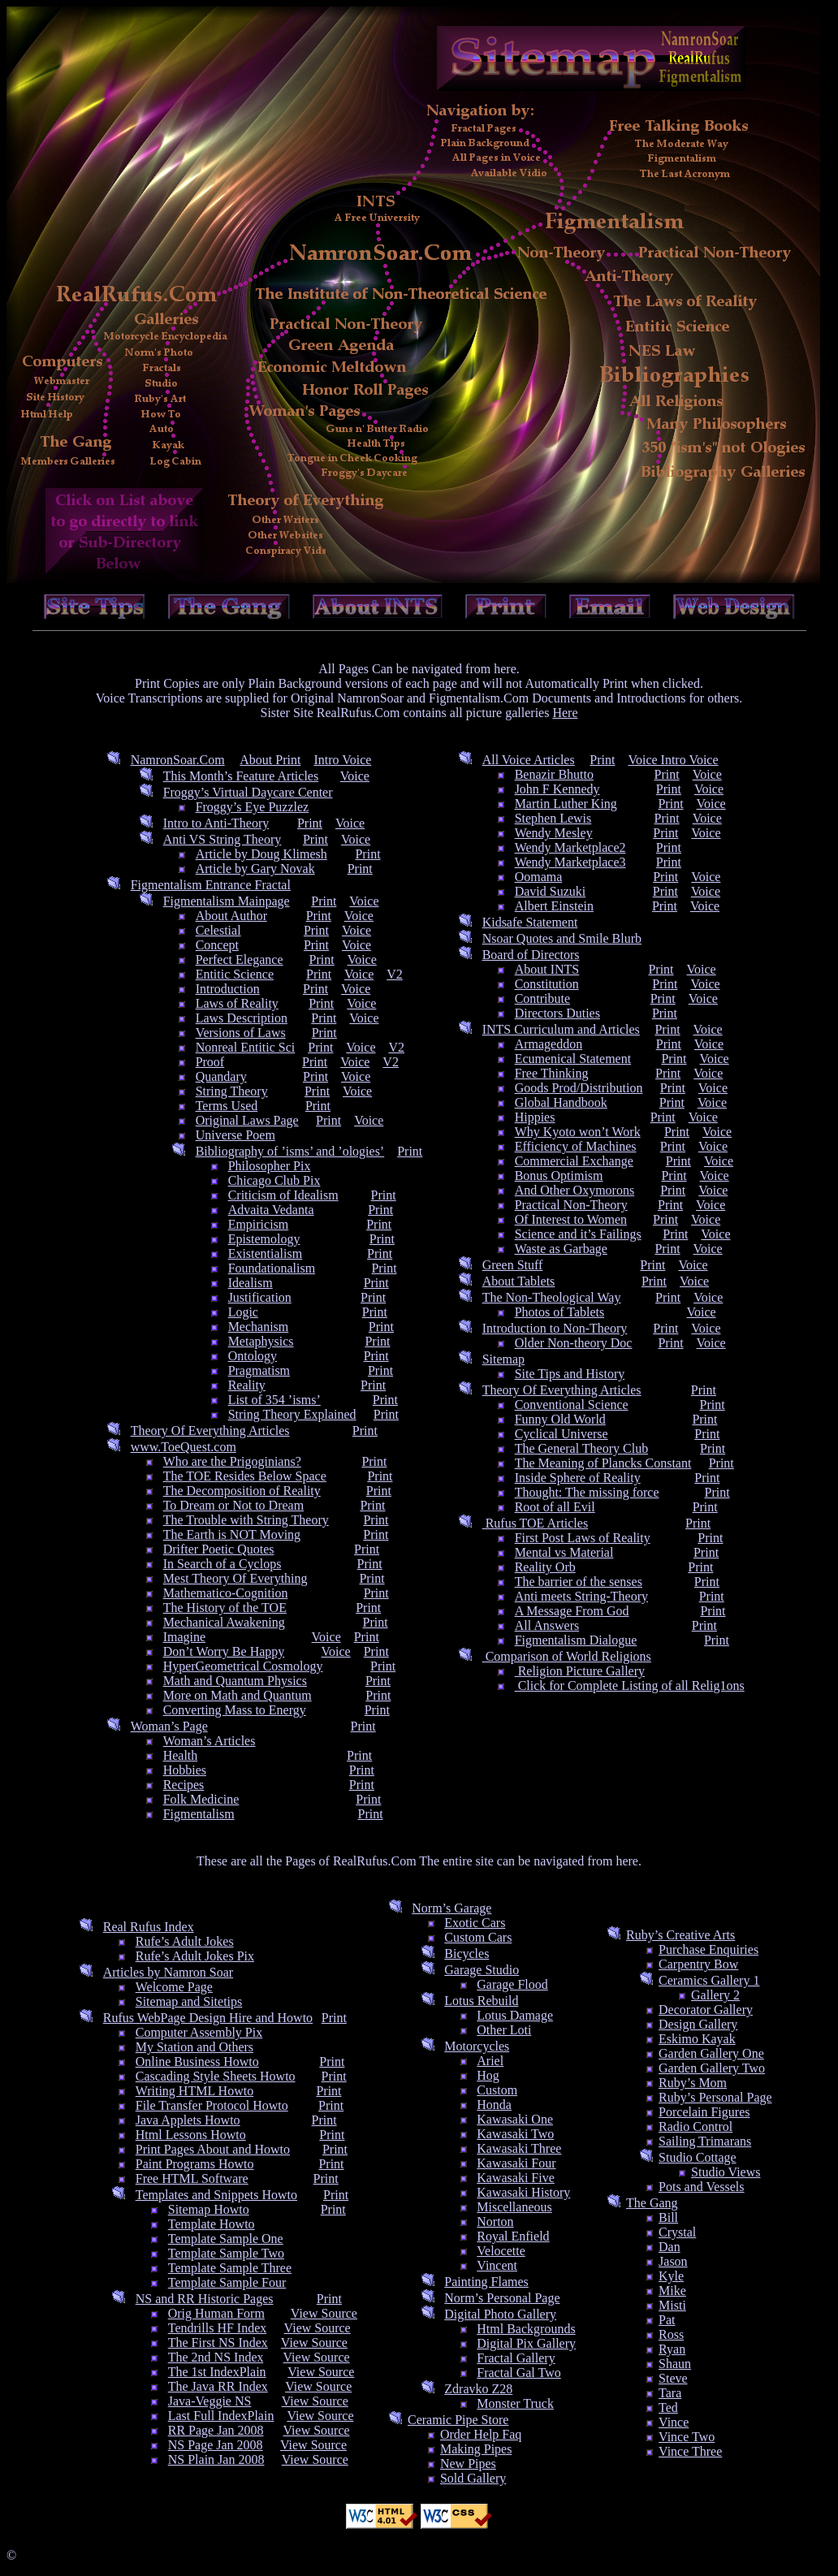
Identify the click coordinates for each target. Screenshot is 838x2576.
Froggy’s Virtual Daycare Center (248, 792)
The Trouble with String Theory (246, 1520)
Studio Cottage (697, 2157)
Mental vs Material (564, 1552)
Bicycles (466, 1953)
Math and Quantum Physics (235, 1681)
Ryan (672, 2349)
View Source (324, 2313)
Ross (671, 2334)
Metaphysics (261, 1341)
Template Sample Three (230, 2268)
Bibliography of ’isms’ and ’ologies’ (290, 1151)
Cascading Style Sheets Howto (216, 2076)
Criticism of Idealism (283, 1195)
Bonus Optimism (559, 1175)
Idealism (250, 1283)
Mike (672, 2290)
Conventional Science (571, 1404)
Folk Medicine (201, 1799)
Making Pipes (476, 2449)
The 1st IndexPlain (217, 2372)
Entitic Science (235, 974)
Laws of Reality (237, 1003)
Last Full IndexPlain (221, 2416)
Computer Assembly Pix (199, 2032)
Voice (354, 776)
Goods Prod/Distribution (579, 1088)
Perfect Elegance (239, 959)
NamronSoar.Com (178, 760)
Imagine (184, 1637)
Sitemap (503, 1359)
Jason (673, 2261)
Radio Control (695, 2126)
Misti (672, 2305)
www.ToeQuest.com (183, 1447)
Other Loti (504, 2030)
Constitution (547, 984)
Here (564, 713)
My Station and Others (194, 2047)
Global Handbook (561, 1102)
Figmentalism (199, 1814)
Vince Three (690, 2451)
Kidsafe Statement (530, 922)
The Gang (652, 2203)
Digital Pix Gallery (526, 2343)
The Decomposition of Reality (242, 1491)
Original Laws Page (247, 1120)
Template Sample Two (226, 2253)
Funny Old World (560, 1419)
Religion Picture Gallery (580, 1671)
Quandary (221, 1076)
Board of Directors (531, 955)
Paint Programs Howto (195, 2164)
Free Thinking (552, 1073)
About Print (270, 760)
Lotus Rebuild (481, 2001)
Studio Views (725, 2172)
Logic (243, 1312)
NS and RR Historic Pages (205, 2299)
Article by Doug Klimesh (261, 854)
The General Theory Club (582, 1448)
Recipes (184, 1785)
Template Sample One (225, 2238)
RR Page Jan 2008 (216, 2430)
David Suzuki (550, 891)
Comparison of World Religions (566, 1656)
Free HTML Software (192, 2178)
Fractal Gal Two (518, 2372)
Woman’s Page (169, 1726)
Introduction (228, 989)
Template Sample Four (227, 2282)
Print (309, 823)
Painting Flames (486, 2282)
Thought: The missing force (587, 1492)
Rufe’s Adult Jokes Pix (195, 1956)
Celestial (218, 930)
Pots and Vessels (702, 2186)
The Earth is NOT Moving (231, 1534)
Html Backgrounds (526, 2329)
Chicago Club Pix (274, 1180)
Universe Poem (235, 1135)
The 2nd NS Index (216, 2357)
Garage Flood (512, 1984)
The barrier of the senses (578, 1581)
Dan (669, 2247)
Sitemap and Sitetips (189, 2001)
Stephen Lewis (553, 818)
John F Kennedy (557, 789)
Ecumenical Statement (573, 1058)
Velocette (501, 2251)
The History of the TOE (225, 1607)
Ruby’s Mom (693, 2083)
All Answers (547, 1625)
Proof (210, 1062)
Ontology (252, 1356)
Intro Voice (342, 760)
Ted (668, 2407)
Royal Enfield (513, 2236)
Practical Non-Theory (571, 1205)
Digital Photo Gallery (500, 2314)
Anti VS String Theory (222, 839)
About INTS (547, 969)
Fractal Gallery (516, 2358)
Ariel (490, 2061)
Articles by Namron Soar (168, 1972)
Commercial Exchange (574, 1161)
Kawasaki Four (516, 2163)
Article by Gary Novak (255, 868)
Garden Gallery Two (712, 2068)
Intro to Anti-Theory (216, 823)
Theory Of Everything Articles (210, 1430)
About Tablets (518, 1281)
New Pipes (468, 2463)
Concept (217, 945)
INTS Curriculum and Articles (561, 1029)
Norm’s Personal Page (501, 2298)
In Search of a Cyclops (222, 1564)
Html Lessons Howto (191, 2135)
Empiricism (258, 1224)
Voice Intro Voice (673, 760)
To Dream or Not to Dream (234, 1505)
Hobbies (184, 1770)
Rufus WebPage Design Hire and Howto (208, 2018)
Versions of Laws (241, 1032)
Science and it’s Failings (578, 1234)
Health (180, 1755)
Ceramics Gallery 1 (709, 1980)
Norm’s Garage (451, 1908)
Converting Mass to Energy (234, 1710)
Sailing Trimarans (705, 2141)
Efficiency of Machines (576, 1146)
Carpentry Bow (698, 1964)
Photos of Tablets (560, 1312)
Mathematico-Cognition (225, 1593)
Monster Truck (515, 2403)
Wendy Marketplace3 (570, 862)
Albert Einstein (554, 906)
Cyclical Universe (561, 1434)
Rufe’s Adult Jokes (185, 1941)
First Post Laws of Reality (582, 1538)
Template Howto (211, 2224)
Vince (674, 2422)
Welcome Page (174, 1987)
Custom (497, 2090)
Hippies (535, 1117)
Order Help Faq (480, 2434)
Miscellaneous (514, 2207)
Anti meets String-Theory (581, 1596)
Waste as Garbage (561, 1249)
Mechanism (258, 1326)
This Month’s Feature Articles (241, 776)
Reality (247, 1385)
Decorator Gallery (706, 2009)
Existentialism (265, 1253)
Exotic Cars (474, 1923)
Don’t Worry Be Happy (224, 1651)
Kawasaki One (515, 2119)
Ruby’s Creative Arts (680, 1935)
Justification (260, 1297)
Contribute (542, 998)
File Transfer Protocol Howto (212, 2105)
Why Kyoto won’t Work (578, 1132)
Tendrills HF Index (217, 2328)
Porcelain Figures (704, 2112)
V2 (395, 974)
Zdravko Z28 (478, 2389)
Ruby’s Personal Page (715, 2097)
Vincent (497, 2265)
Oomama (539, 877)
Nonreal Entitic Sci (246, 1047)
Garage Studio (481, 1970)
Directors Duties (557, 1013)
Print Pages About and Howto (213, 2149)
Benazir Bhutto (554, 774)
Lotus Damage (515, 2015)
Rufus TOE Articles (535, 1523)
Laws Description (241, 1018)
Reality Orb (545, 1567)
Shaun (675, 2364)
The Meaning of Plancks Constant (603, 1463)
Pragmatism (259, 1370)
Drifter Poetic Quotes (218, 1549)
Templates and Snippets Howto (216, 2195)
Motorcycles (476, 2046)
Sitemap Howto (208, 2209)
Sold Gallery (473, 2478)
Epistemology (264, 1239)
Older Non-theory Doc (574, 1343)
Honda (494, 2104)
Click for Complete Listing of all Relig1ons (630, 1685)
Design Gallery (698, 2024)
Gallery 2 (715, 1995)
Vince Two (687, 2437)
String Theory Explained (292, 1414)
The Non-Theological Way (551, 1297)
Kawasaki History (523, 2192)
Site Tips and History (570, 1374)
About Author (231, 916)
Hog (488, 2075)
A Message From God (572, 1611)
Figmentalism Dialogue (576, 1640)
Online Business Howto (197, 2061)
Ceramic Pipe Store (458, 2420)
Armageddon (549, 1044)
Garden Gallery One (711, 2053)
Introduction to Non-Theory (555, 1328)
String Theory (232, 1091)
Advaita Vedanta (271, 1210)
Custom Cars (478, 1937)
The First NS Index (218, 2342)
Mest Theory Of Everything (235, 1578)
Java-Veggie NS (210, 2401)
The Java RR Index (218, 2386)
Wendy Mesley (554, 833)
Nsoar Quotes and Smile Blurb (561, 938)
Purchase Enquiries (708, 1949)
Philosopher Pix (269, 1166)
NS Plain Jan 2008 (216, 2459)
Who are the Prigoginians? (232, 1461)
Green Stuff (512, 1265)
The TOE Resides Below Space (244, 1476)
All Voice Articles (528, 760)
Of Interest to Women (571, 1219)
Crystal (677, 2232)
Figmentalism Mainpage (226, 901)
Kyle (671, 2276)
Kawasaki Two (515, 2134)
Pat (667, 2320)
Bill (668, 2217)
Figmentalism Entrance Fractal (211, 885)
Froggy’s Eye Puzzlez (252, 807)
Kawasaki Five (516, 2178)
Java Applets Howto (188, 2120)
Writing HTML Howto (194, 2091)
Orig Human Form (216, 2313)
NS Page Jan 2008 (215, 2445)
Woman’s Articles (209, 1741)
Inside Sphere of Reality (578, 1478)
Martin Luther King (566, 803)
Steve (673, 2378)
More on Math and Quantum (237, 1695)
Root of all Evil (555, 1507)
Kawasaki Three (519, 2148)
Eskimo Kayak (697, 2039)
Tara (670, 2393)
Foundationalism (272, 1268)
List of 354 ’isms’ (274, 1400)
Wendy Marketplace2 (570, 847)
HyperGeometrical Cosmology (243, 1666)
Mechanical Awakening (224, 1622)
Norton (495, 2221)
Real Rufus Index (148, 1927)
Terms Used (227, 1106)
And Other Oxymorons (575, 1190)
